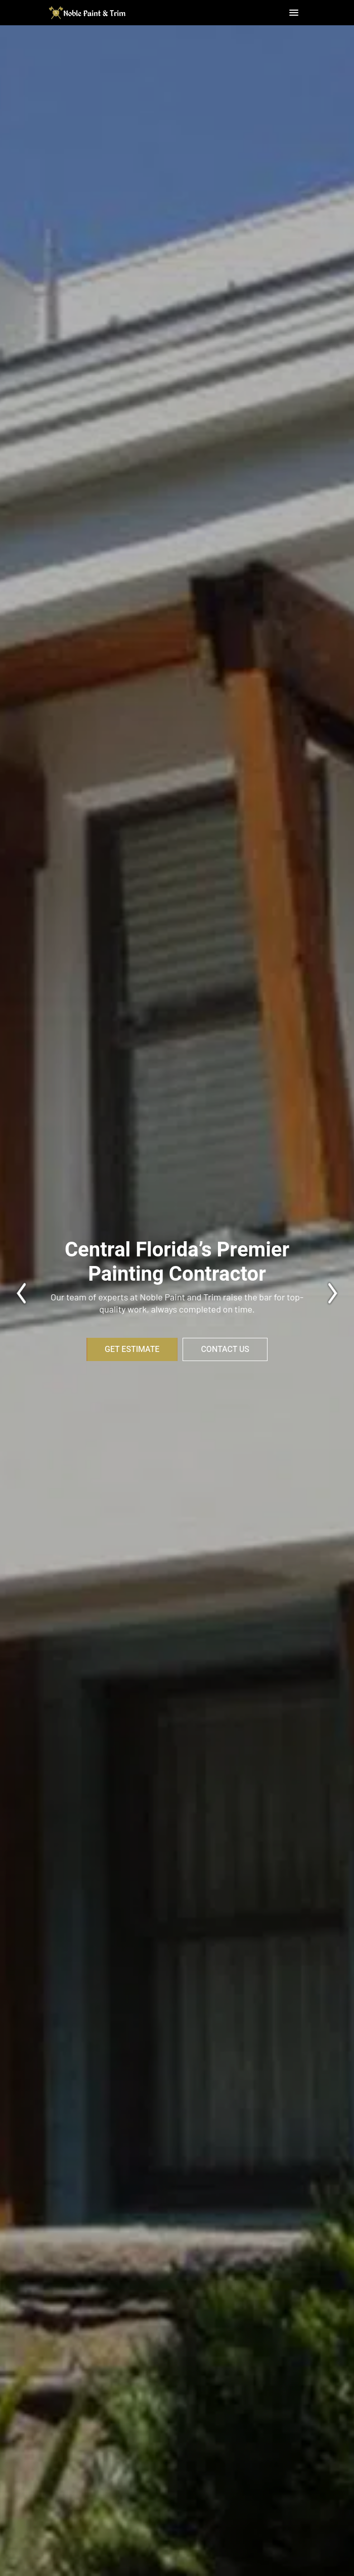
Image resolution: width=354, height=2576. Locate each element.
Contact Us (225, 1349)
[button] (293, 13)
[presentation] (18, 1292)
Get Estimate (132, 1349)
